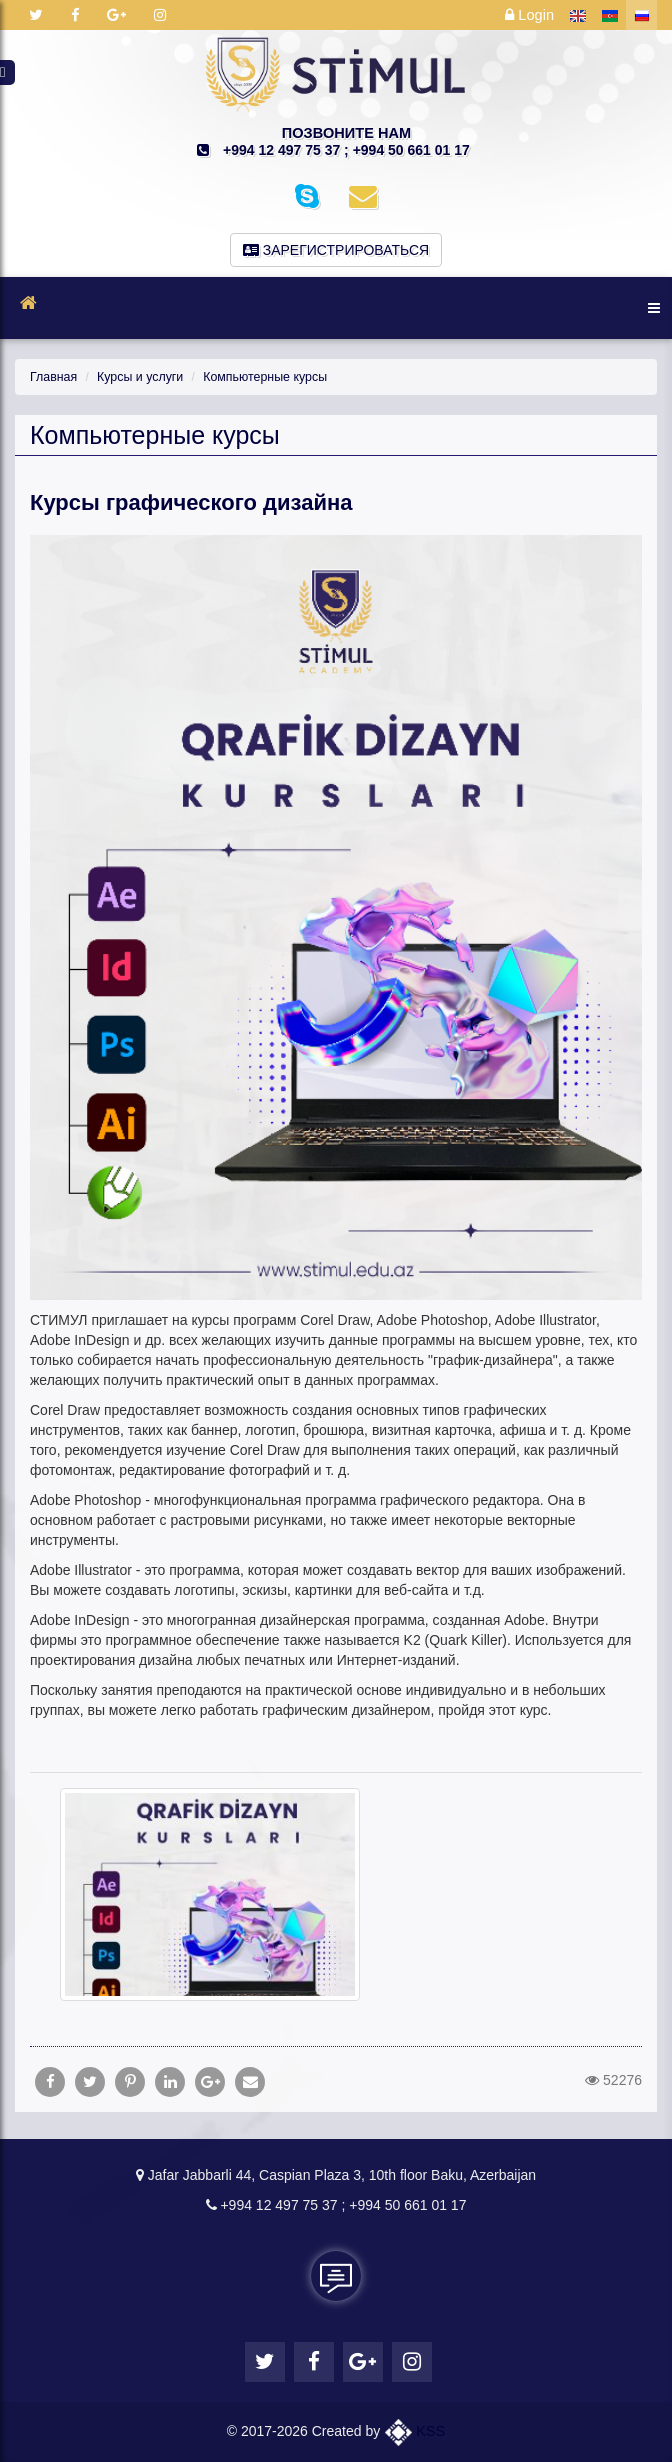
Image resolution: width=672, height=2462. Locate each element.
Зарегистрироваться (336, 250)
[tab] (336, 1762)
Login (530, 15)
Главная (52, 377)
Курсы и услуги (136, 377)
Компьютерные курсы (257, 377)
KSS (415, 2431)
